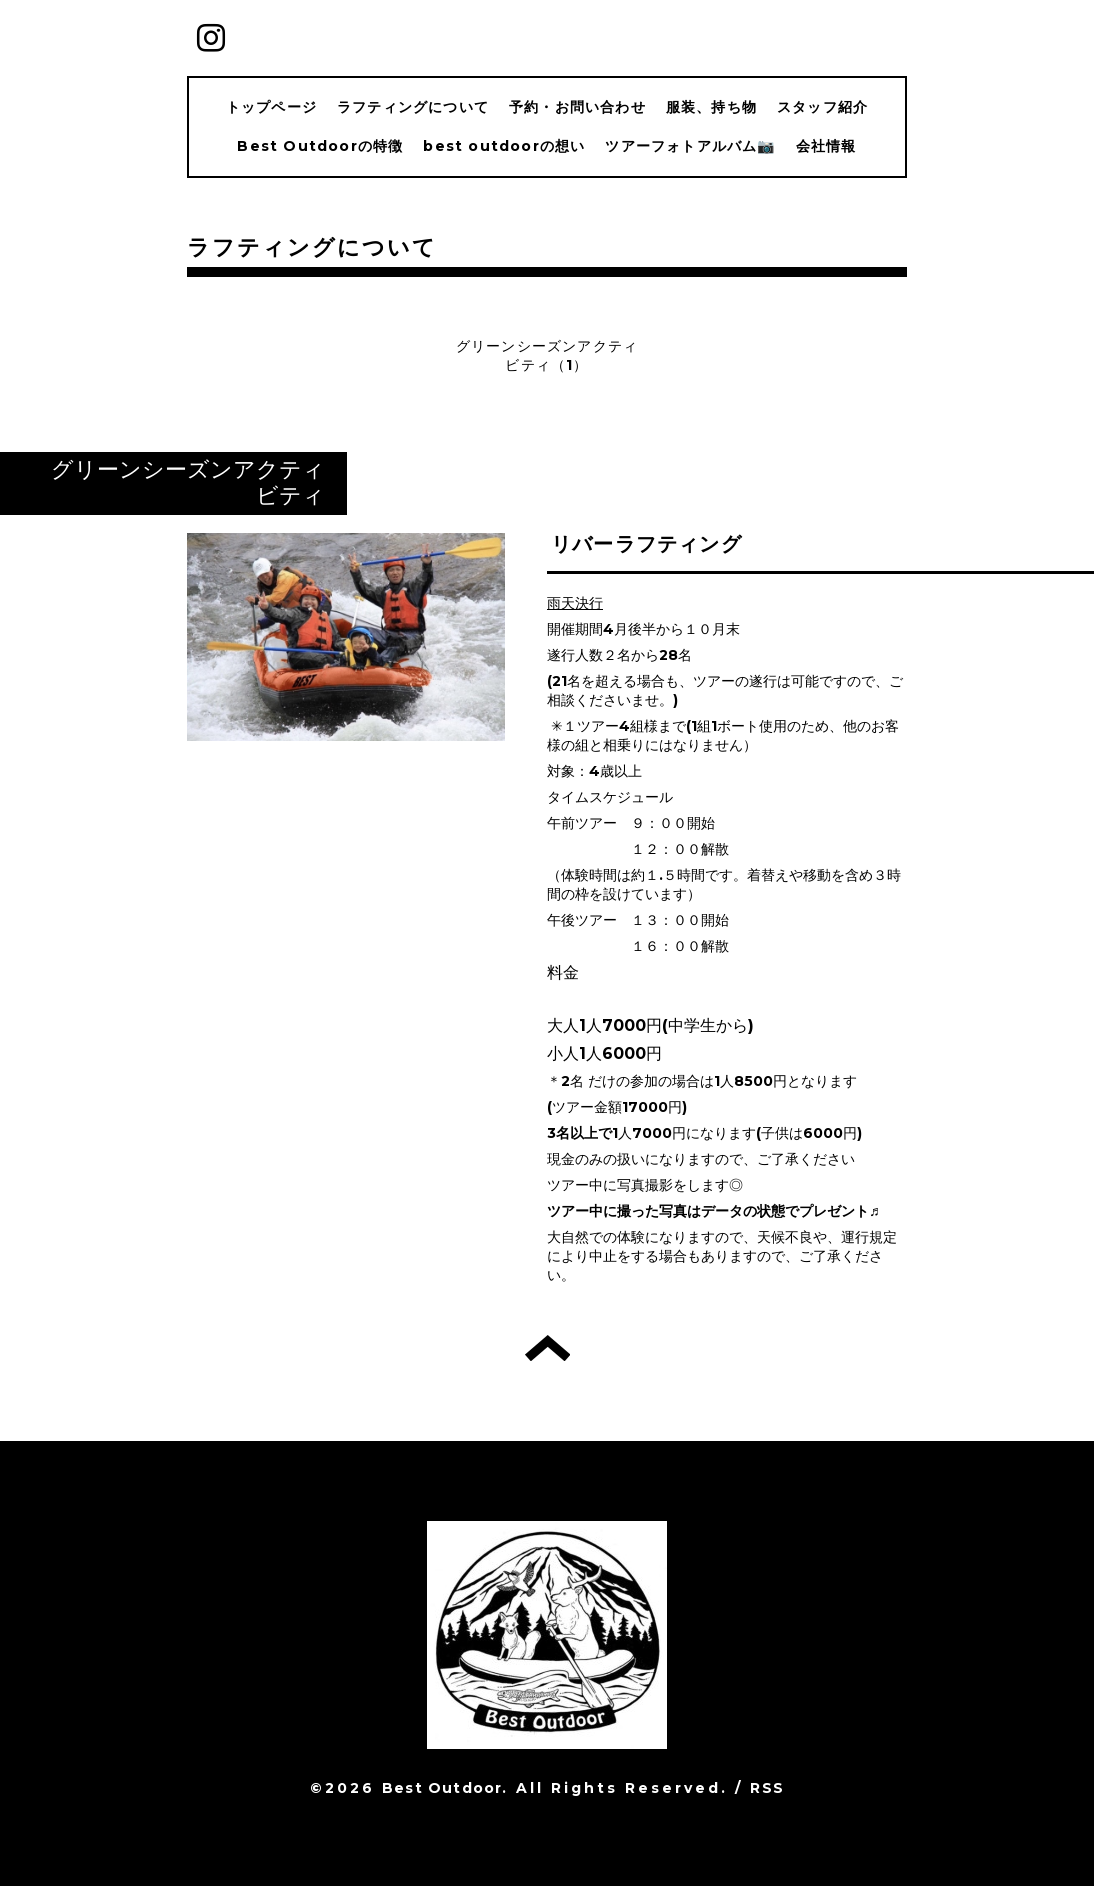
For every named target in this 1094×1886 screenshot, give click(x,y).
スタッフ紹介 (822, 107)
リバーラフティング (646, 544)
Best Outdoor (442, 1788)
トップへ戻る (547, 1348)
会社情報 (826, 146)
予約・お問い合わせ (577, 107)
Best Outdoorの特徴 (320, 146)
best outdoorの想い (504, 146)
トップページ (271, 107)
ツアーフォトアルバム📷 (690, 146)
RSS (767, 1788)
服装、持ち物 (711, 107)
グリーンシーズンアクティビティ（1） (547, 355)
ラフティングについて (413, 107)
